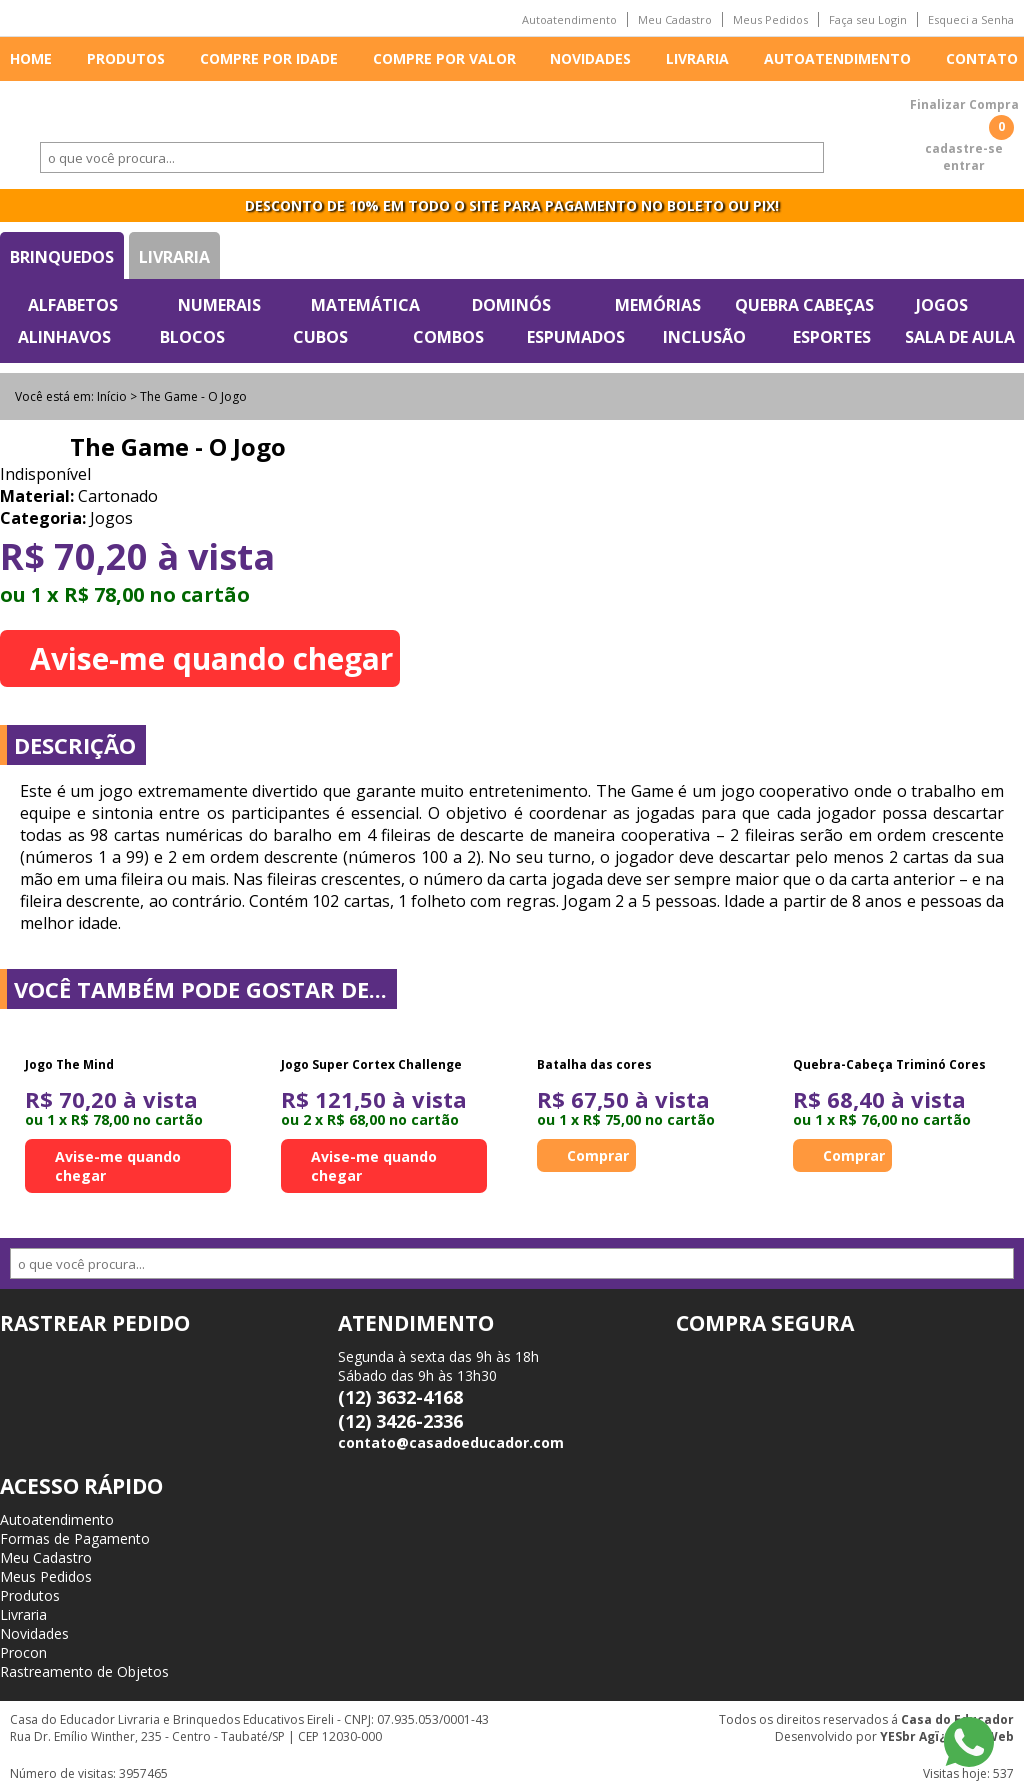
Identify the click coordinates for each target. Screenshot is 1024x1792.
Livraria (697, 58)
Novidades (590, 58)
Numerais (219, 305)
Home (31, 58)
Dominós (511, 305)
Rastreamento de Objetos (84, 1671)
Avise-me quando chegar (211, 658)
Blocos (192, 337)
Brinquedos (62, 257)
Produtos (126, 58)
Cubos (320, 337)
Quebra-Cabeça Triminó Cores (889, 1064)
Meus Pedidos (770, 19)
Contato (982, 58)
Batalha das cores (594, 1064)
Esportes (832, 337)
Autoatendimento (569, 19)
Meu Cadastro (675, 19)
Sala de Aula (960, 337)
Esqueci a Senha (971, 19)
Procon (23, 1652)
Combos (448, 337)
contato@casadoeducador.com (451, 1442)
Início (112, 396)
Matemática (365, 305)
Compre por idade (269, 58)
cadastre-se (964, 148)
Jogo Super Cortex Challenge (371, 1064)
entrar (964, 165)
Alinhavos (64, 337)
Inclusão (704, 337)
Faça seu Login (868, 19)
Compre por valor (444, 58)
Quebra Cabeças (804, 305)
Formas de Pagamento (75, 1538)
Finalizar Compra (964, 104)
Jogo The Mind (69, 1064)
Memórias (658, 305)
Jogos (942, 305)
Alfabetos (73, 305)
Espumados (576, 337)
